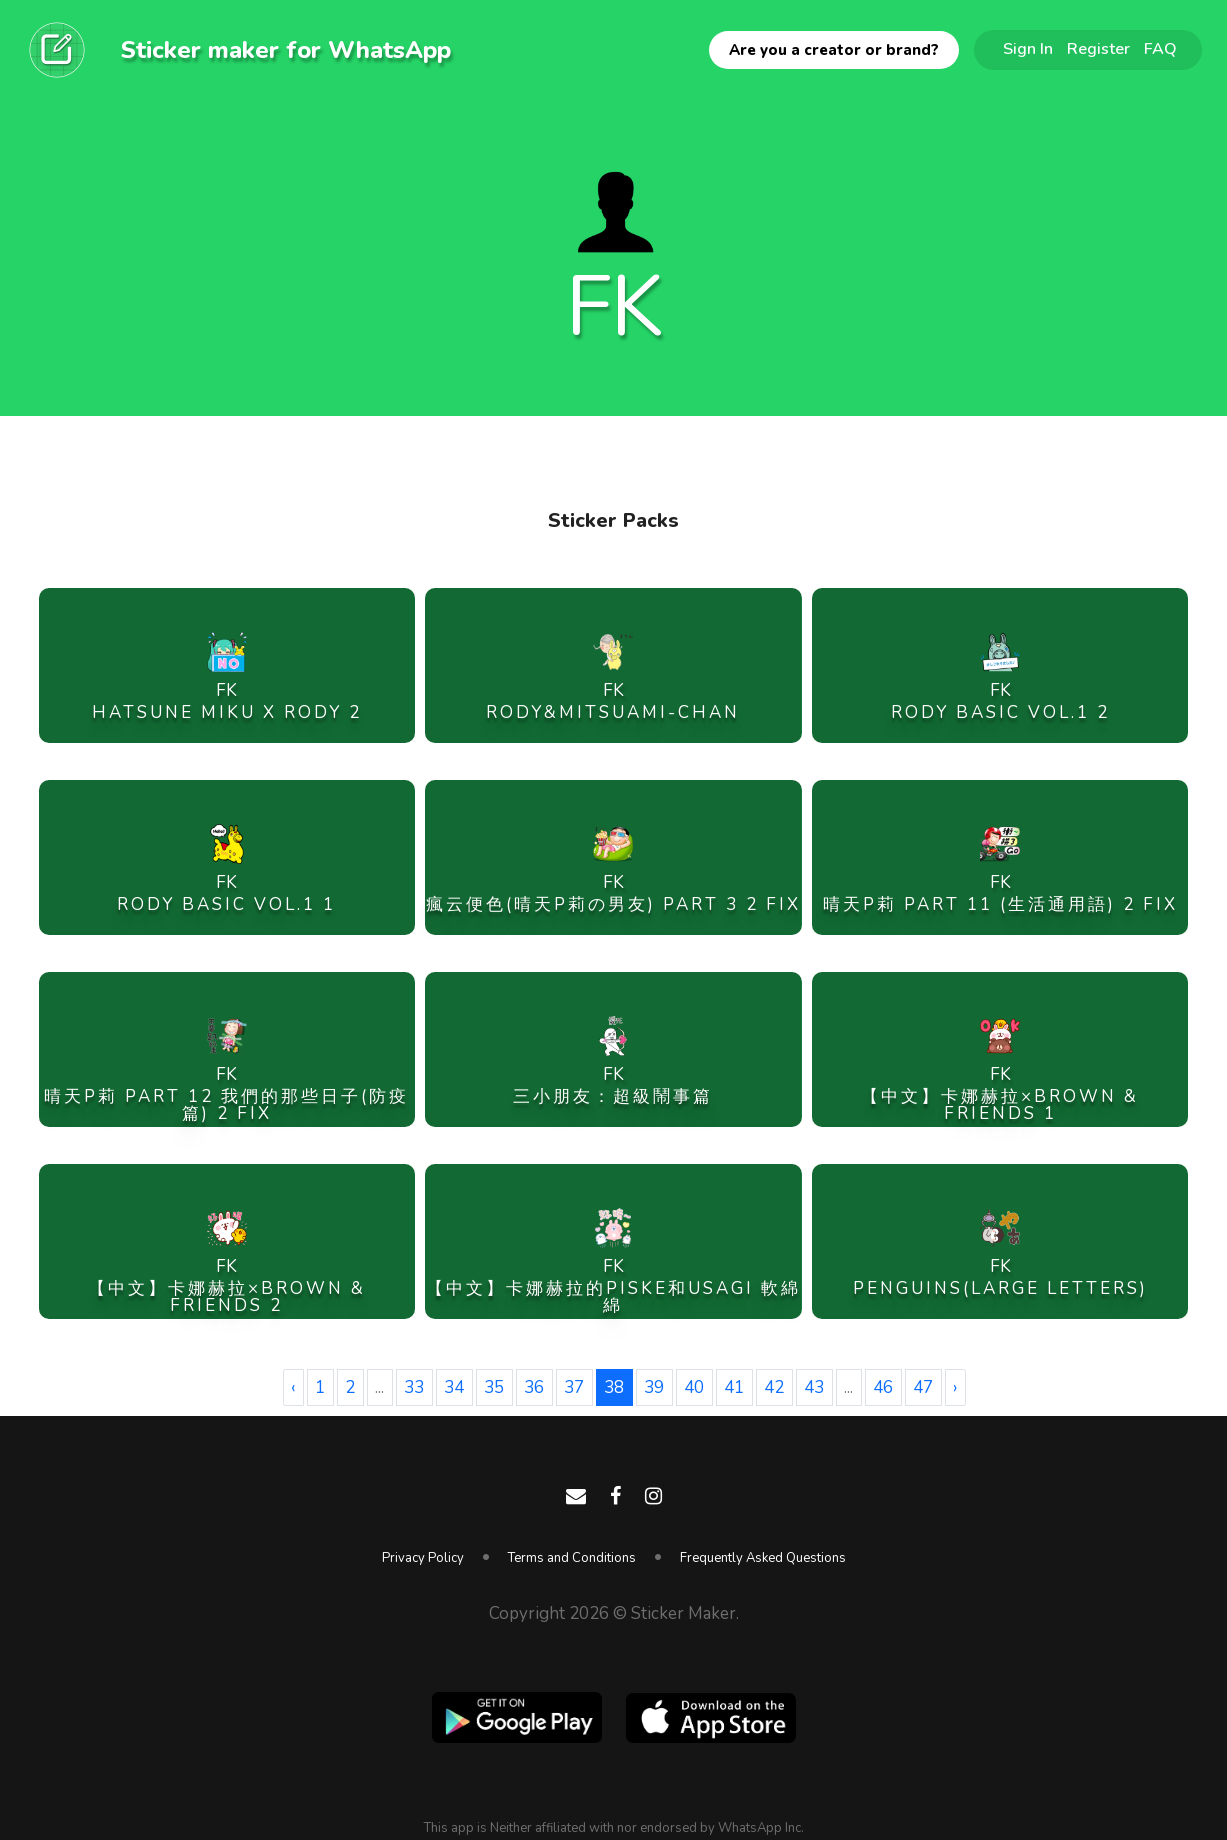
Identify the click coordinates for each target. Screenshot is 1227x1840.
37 (574, 1387)
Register (1098, 49)
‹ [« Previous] (293, 1387)
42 (774, 1387)
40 (694, 1387)
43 (814, 1387)
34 (454, 1387)
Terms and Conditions (572, 1558)
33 (414, 1387)
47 (923, 1387)
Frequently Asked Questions (763, 1558)
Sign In (1028, 49)
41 (734, 1387)
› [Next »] (955, 1387)
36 (534, 1387)
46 (883, 1387)
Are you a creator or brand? (834, 50)
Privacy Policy (423, 1558)
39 (654, 1387)
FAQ (1160, 49)
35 (494, 1387)
